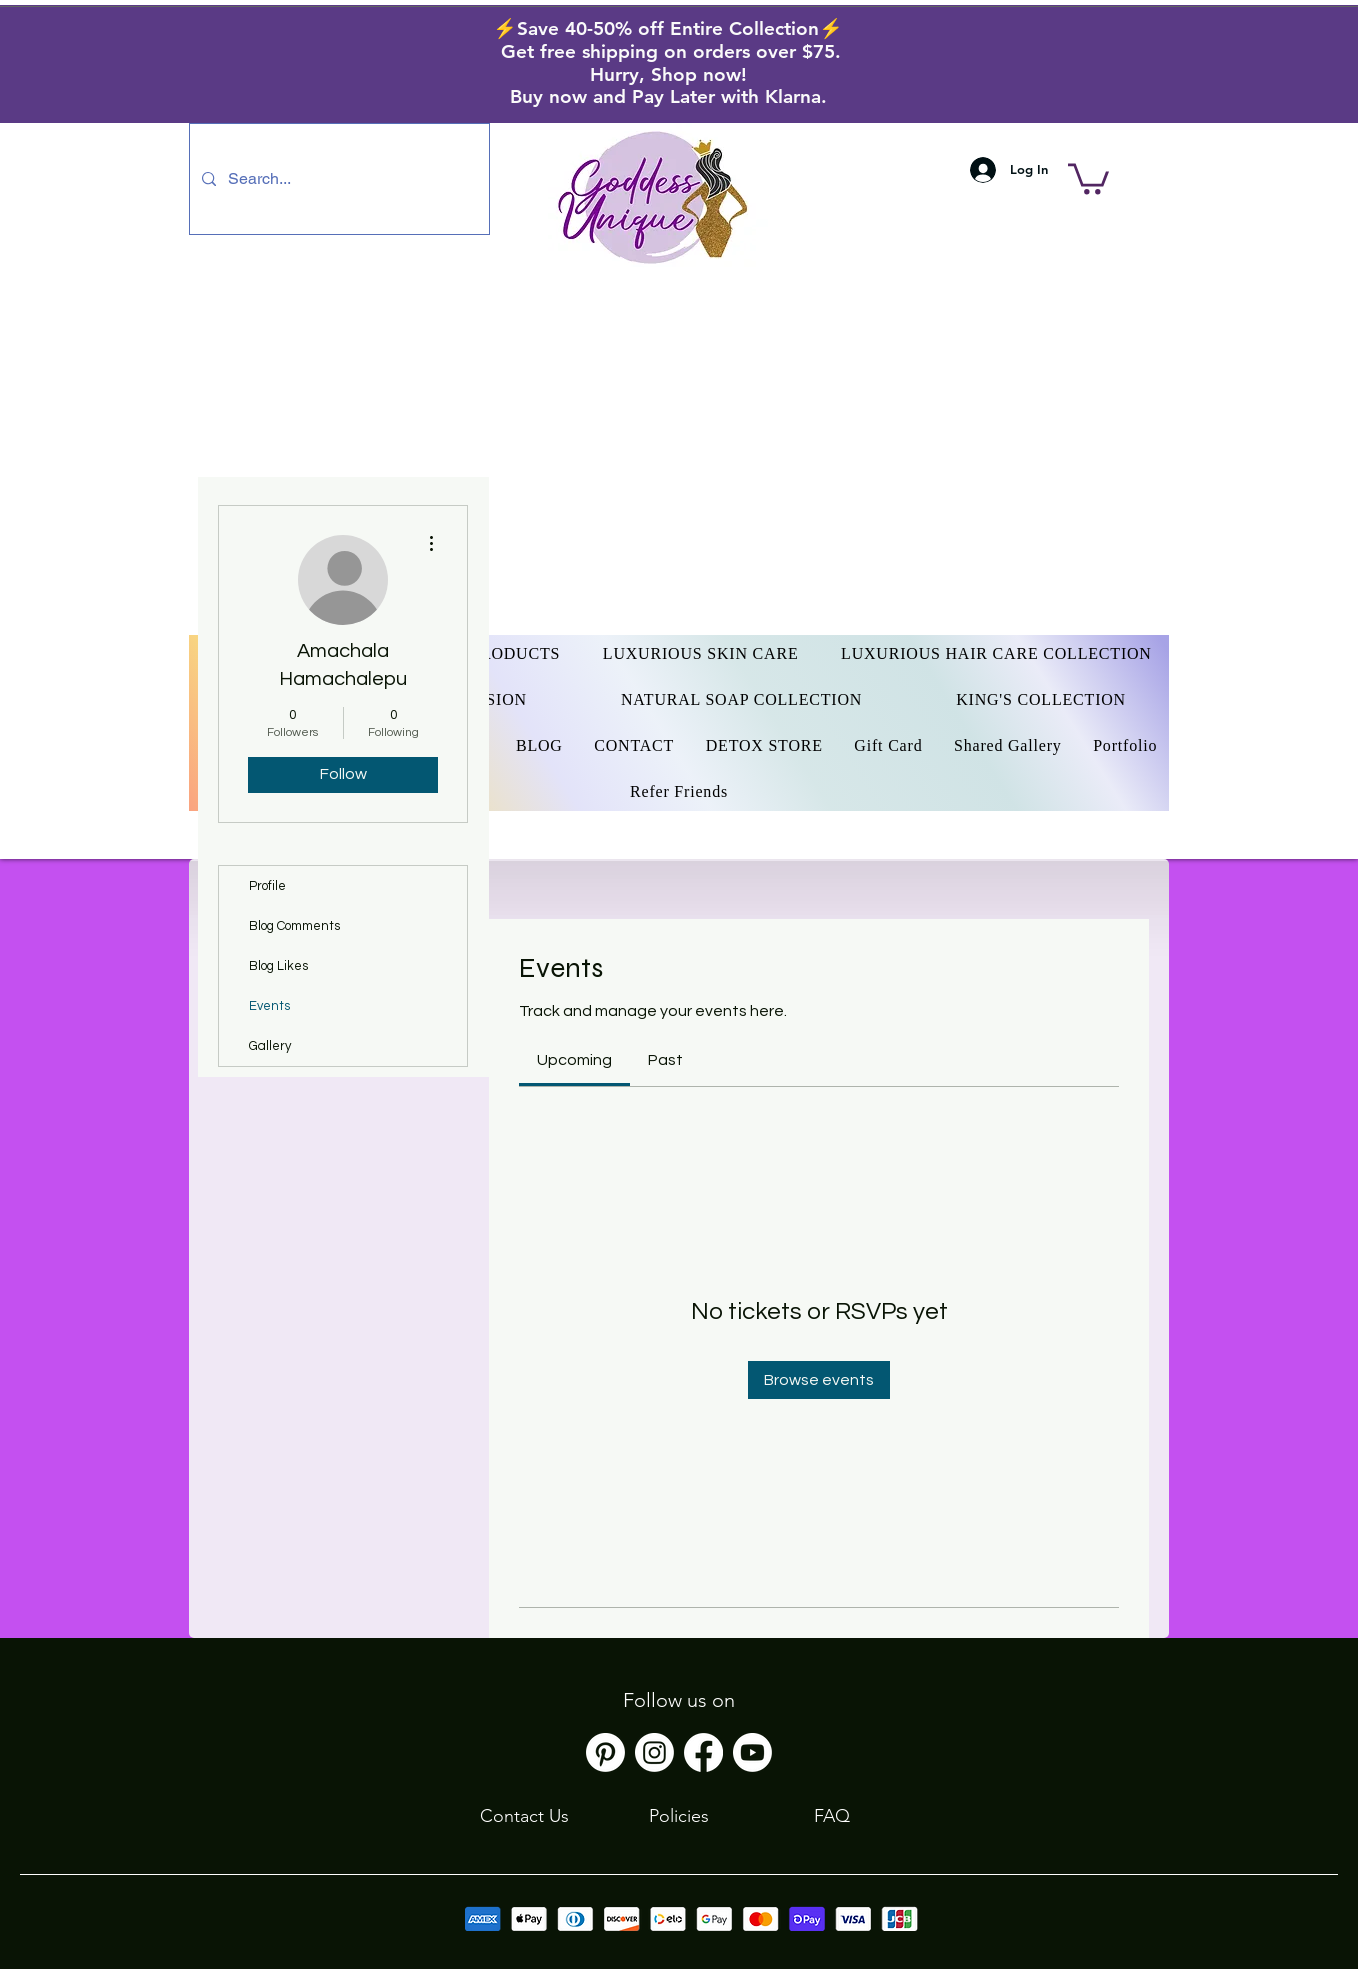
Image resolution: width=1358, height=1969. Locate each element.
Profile (267, 886)
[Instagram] (654, 1752)
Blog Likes (278, 966)
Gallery (270, 1046)
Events (269, 1006)
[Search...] (337, 179)
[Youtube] (752, 1752)
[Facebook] (703, 1752)
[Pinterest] (605, 1752)
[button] (1088, 177)
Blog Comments (294, 926)
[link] (574, 1060)
